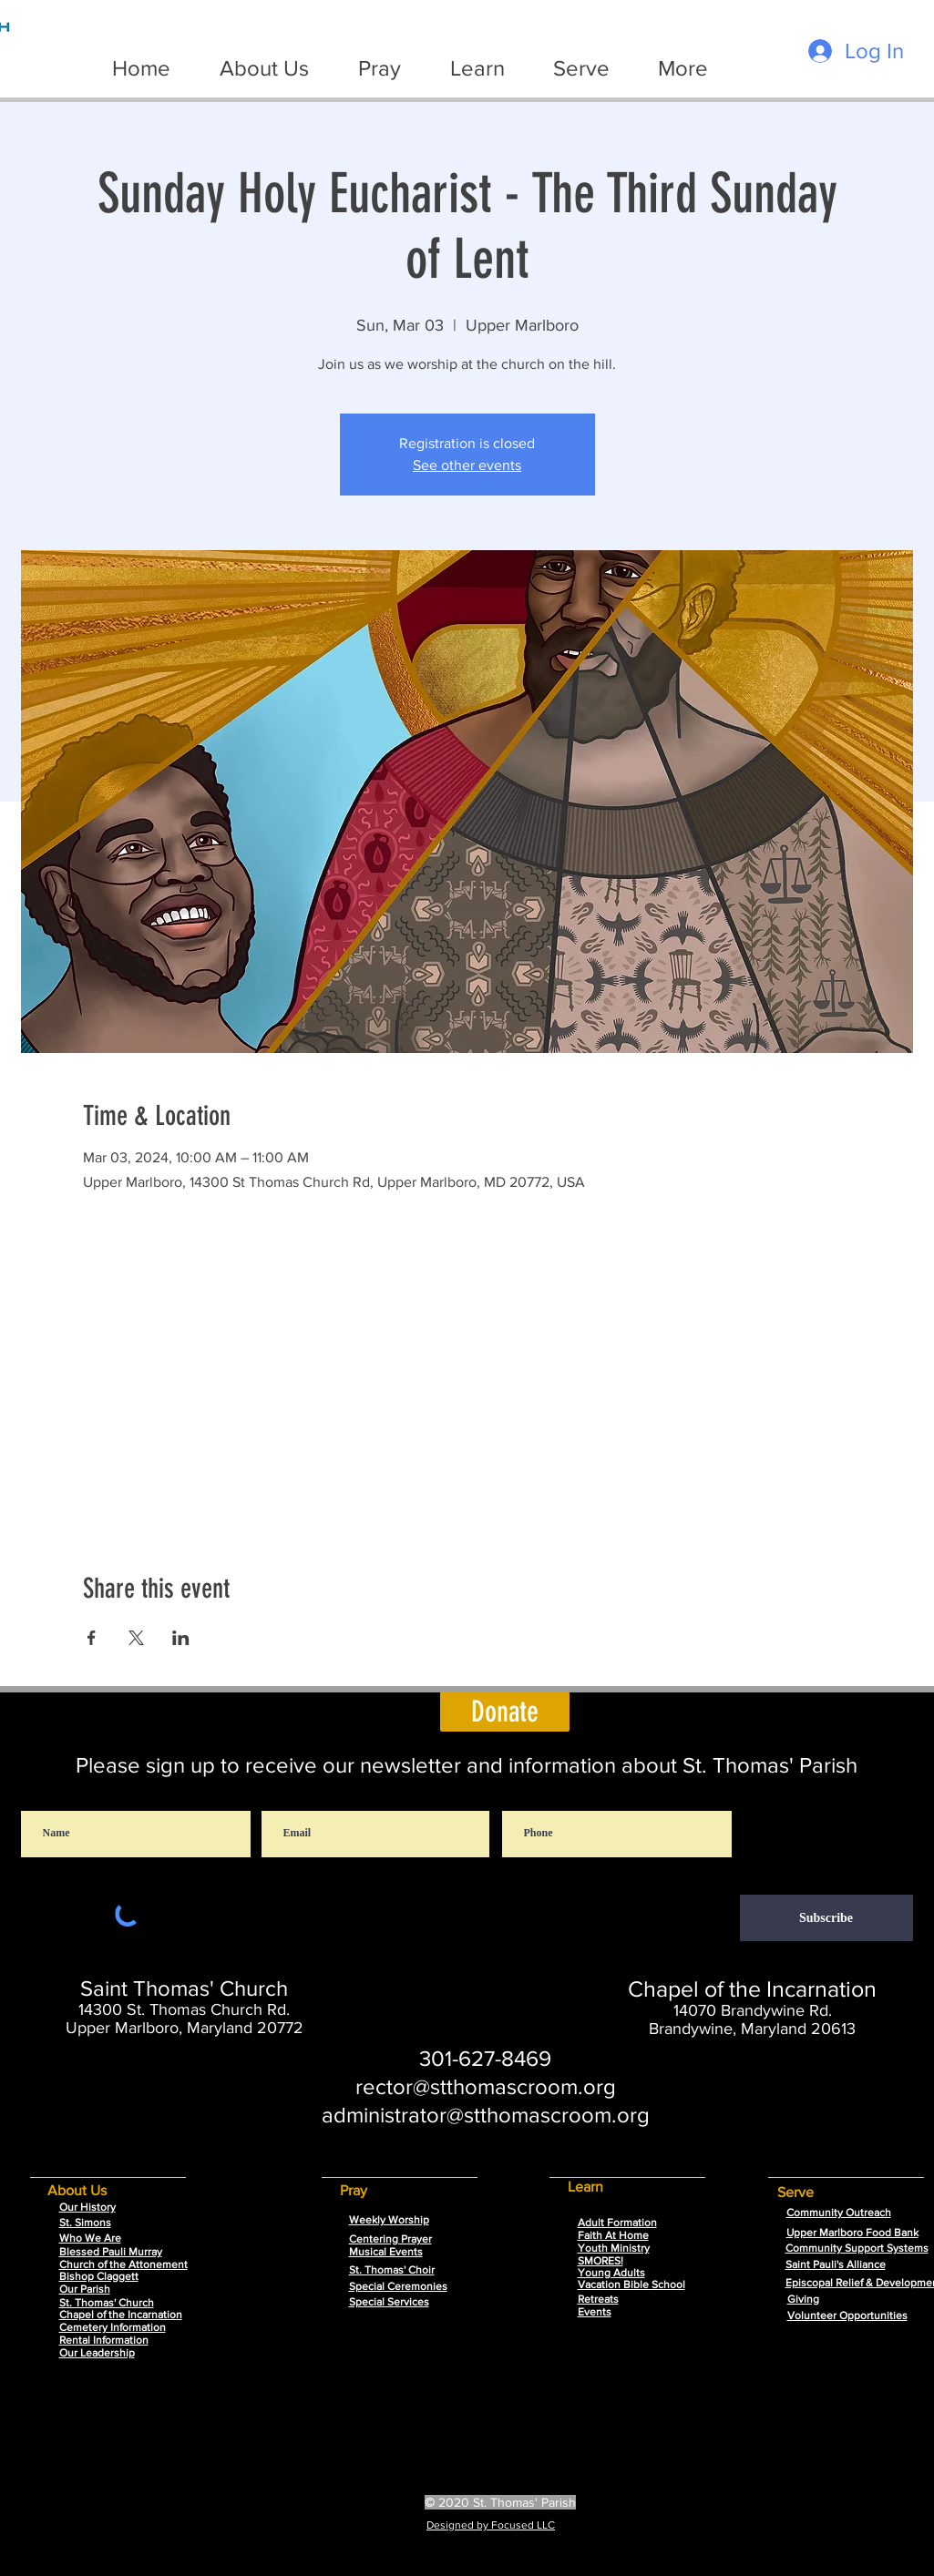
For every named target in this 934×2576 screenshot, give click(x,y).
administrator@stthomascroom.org (486, 2114)
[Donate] (505, 1712)
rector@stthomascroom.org (485, 2086)
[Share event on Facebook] (91, 1637)
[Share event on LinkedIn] (181, 1637)
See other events (467, 465)
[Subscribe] (826, 1918)
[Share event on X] (136, 1637)
